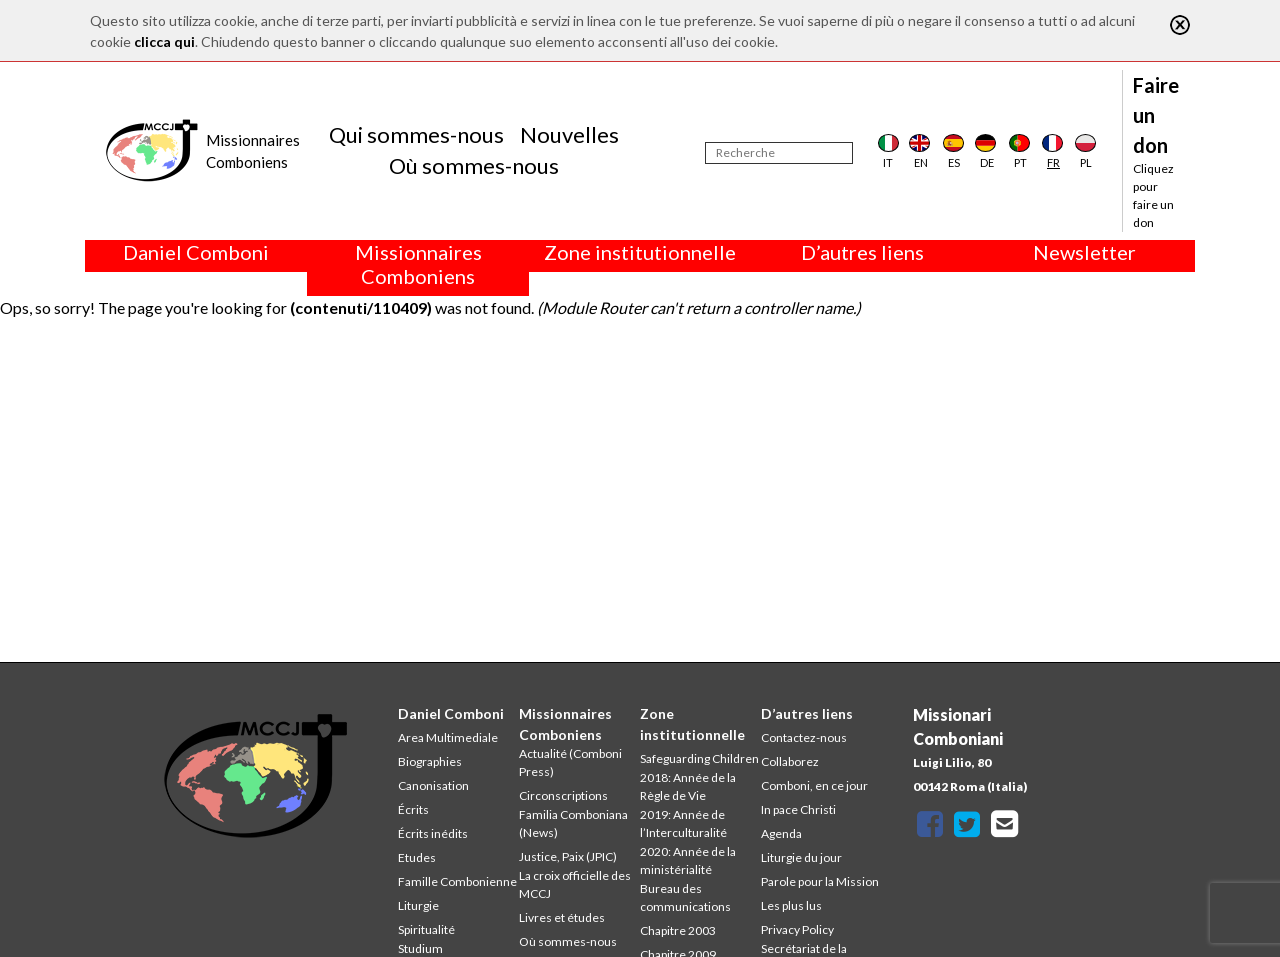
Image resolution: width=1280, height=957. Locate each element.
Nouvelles (569, 134)
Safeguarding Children (699, 758)
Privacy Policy (797, 929)
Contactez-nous (804, 737)
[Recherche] (779, 153)
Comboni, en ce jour (814, 785)
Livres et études (562, 917)
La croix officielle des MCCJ (575, 884)
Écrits (413, 809)
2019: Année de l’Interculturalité (683, 823)
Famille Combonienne (457, 881)
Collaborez (790, 761)
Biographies (430, 761)
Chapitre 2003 (678, 930)
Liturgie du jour (801, 857)
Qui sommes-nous (416, 134)
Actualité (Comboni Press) (570, 762)
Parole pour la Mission (820, 881)
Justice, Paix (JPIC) (568, 856)
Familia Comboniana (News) (573, 823)
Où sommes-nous (474, 165)
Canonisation (433, 785)
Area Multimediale (448, 737)
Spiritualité (426, 929)
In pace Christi (798, 809)
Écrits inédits (433, 833)
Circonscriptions (563, 795)
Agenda (781, 833)
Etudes (417, 857)
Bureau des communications (685, 897)
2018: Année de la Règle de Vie (688, 786)
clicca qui (164, 41)
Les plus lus (791, 905)
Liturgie (418, 905)
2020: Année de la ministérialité (688, 860)
